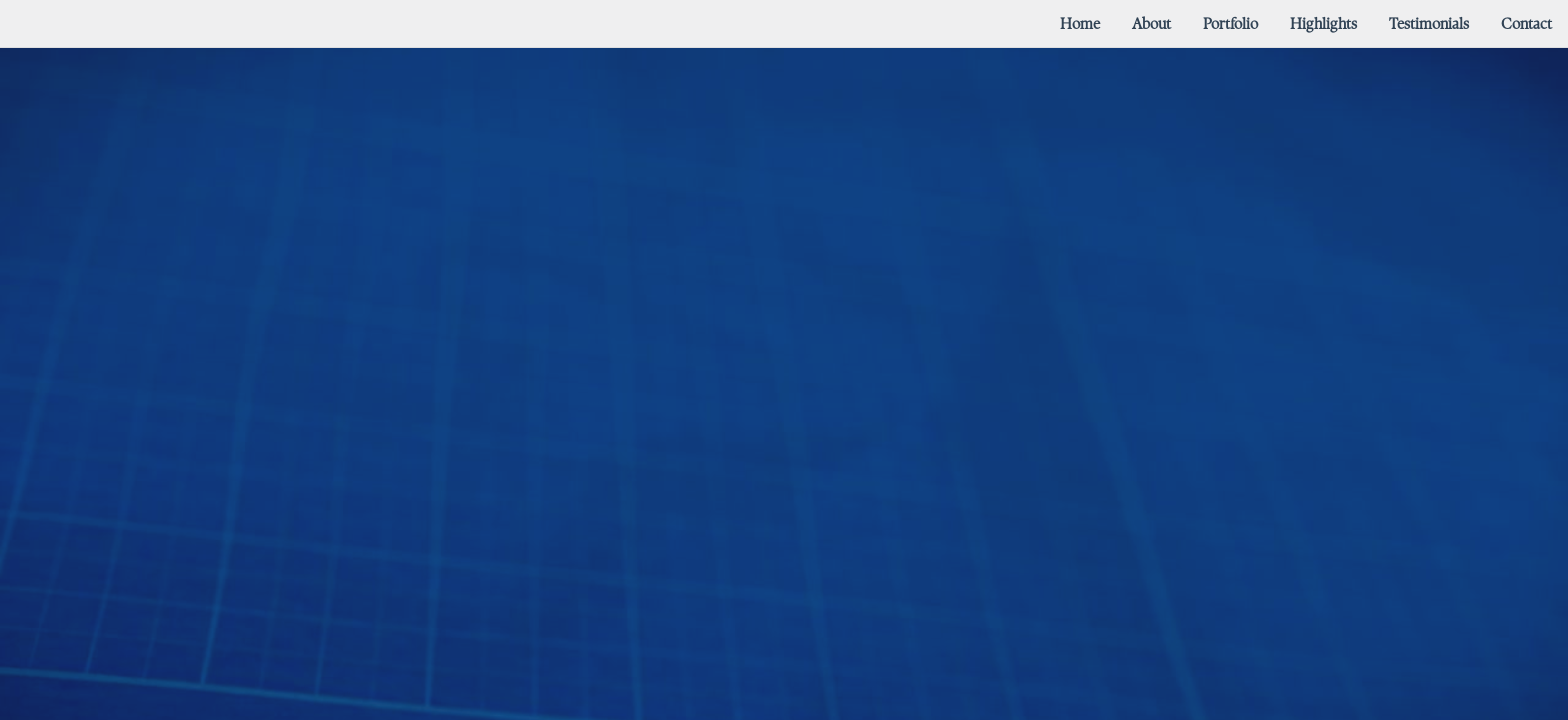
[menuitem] (1080, 24)
